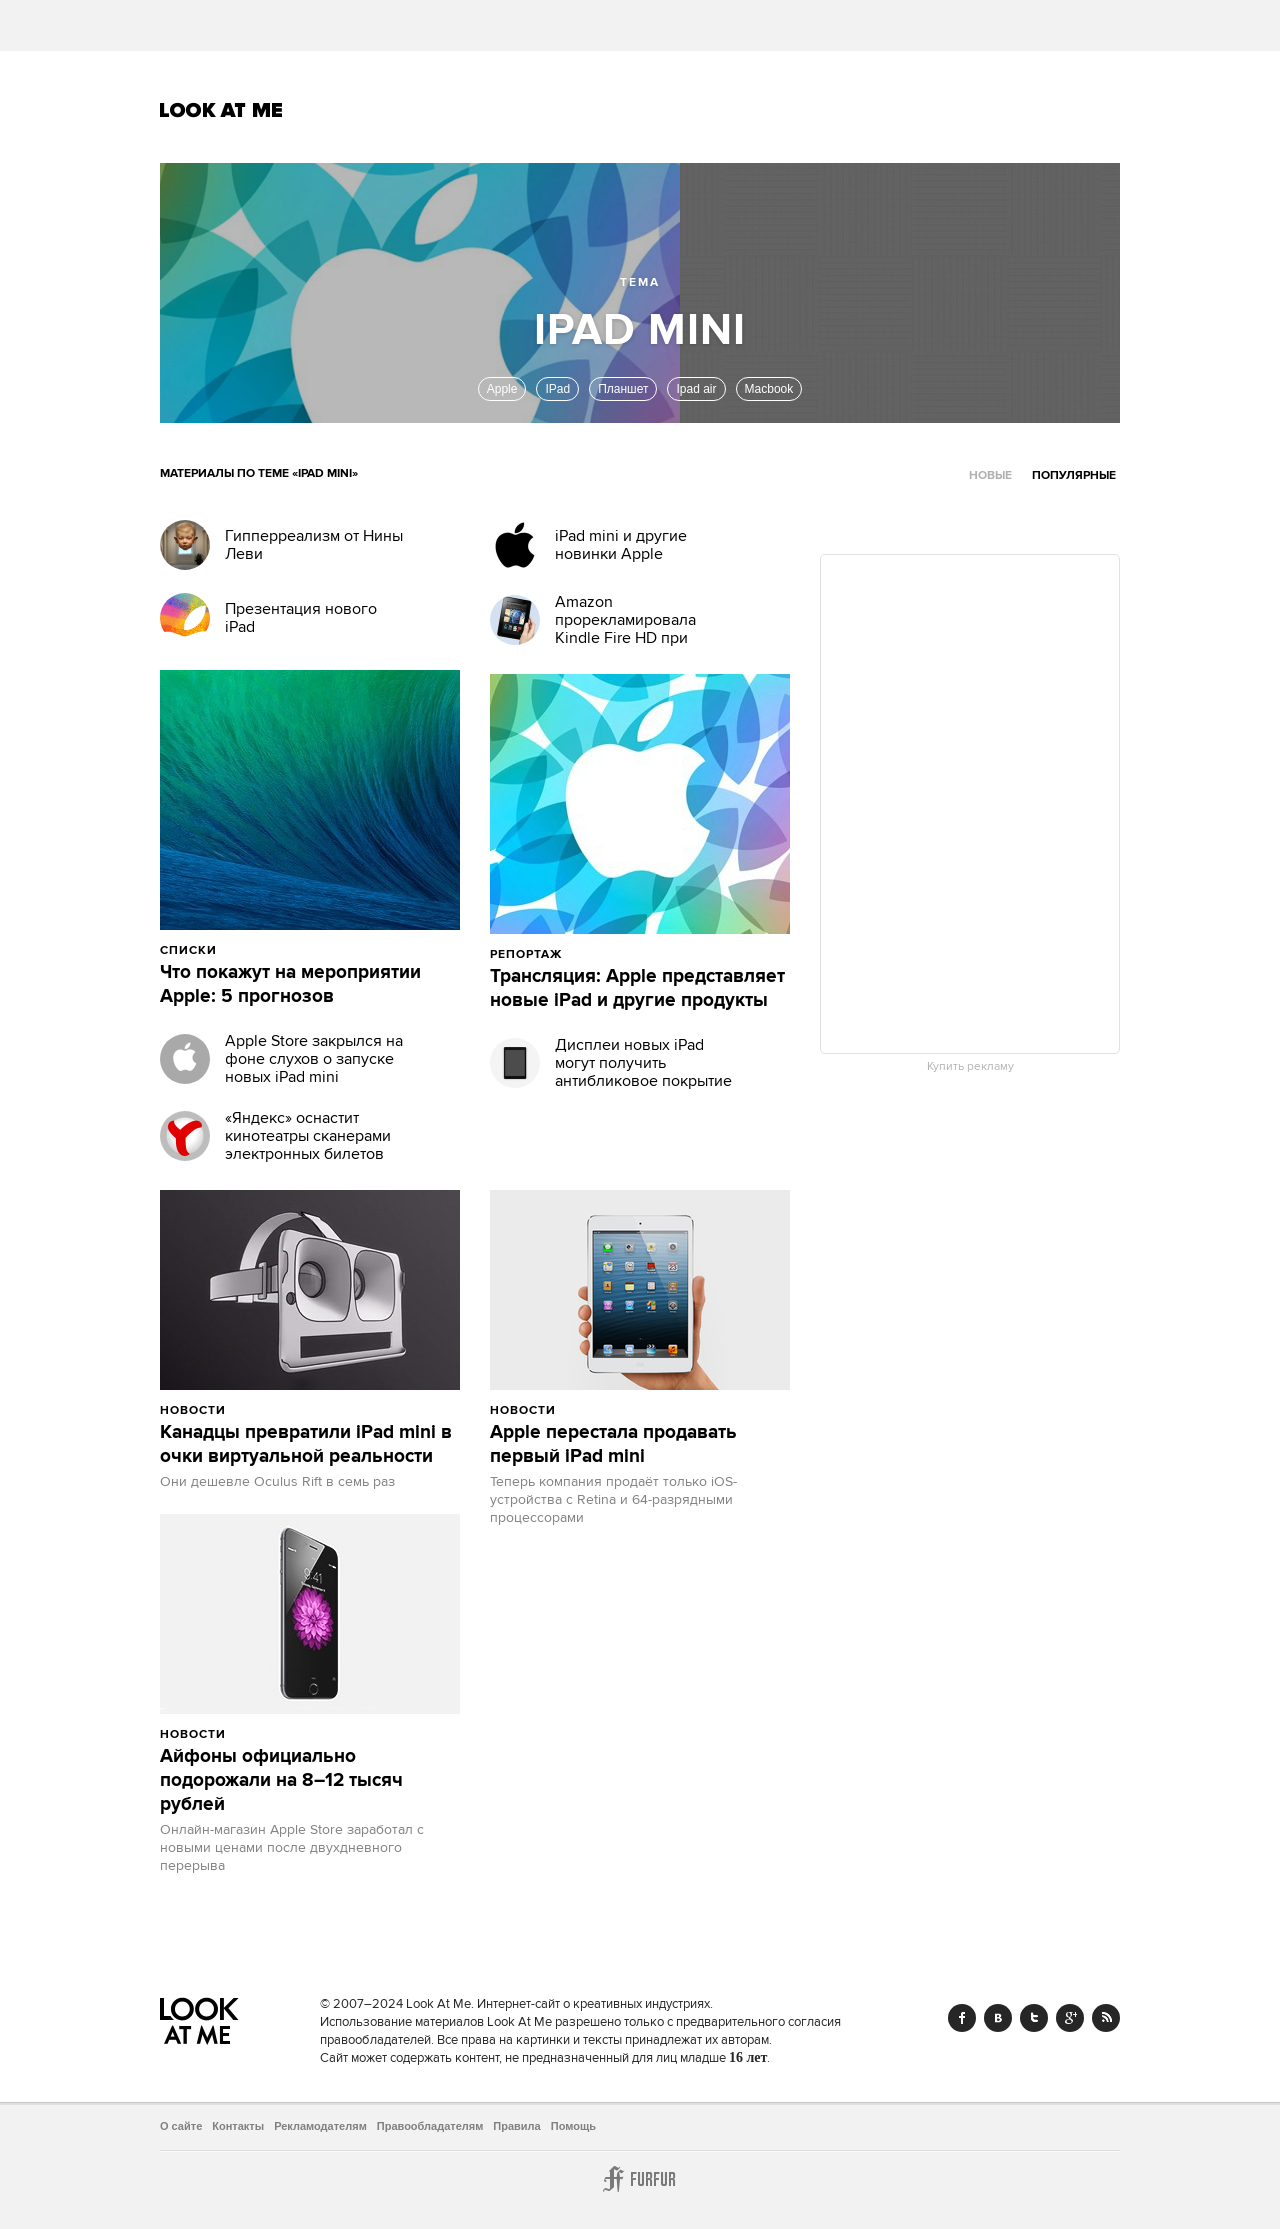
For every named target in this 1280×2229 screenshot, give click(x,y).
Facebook (962, 2018)
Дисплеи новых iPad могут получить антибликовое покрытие (643, 1063)
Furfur (640, 2179)
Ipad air (696, 389)
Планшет (623, 389)
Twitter (1034, 2018)
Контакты (238, 2126)
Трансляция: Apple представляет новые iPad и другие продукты (637, 989)
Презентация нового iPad (301, 618)
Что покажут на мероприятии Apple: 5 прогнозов (290, 985)
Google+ (1070, 2018)
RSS (1106, 2018)
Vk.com (998, 2018)
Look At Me (221, 110)
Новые (990, 475)
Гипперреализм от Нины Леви (314, 545)
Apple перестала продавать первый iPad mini (613, 1445)
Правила (516, 2126)
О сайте (181, 2126)
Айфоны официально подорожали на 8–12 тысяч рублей (281, 1781)
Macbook (769, 389)
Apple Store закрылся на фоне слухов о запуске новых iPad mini (314, 1059)
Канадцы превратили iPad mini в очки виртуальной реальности (306, 1445)
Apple (502, 389)
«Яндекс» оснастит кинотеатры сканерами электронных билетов (308, 1136)
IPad (557, 389)
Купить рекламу (970, 1067)
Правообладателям (430, 2126)
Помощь (573, 2126)
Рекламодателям (320, 2126)
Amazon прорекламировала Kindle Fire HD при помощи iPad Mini (625, 629)
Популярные (1074, 475)
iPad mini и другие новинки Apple (621, 545)
